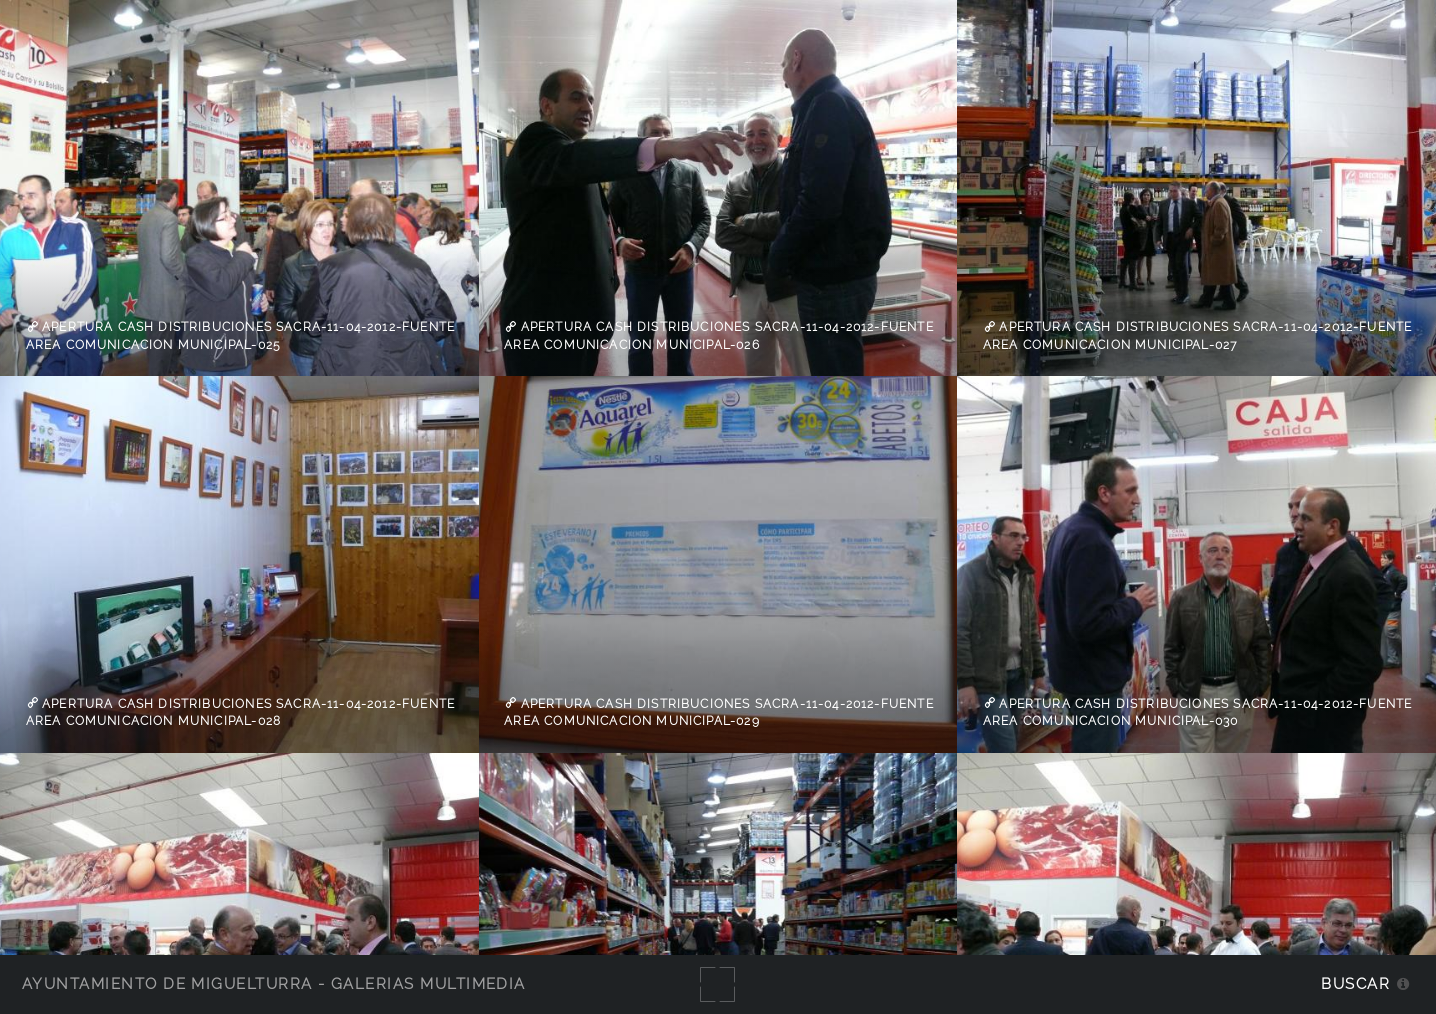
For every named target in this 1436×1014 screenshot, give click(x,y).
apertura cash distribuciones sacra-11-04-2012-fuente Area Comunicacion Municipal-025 (240, 336)
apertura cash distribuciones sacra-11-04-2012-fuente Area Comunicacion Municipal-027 (1197, 336)
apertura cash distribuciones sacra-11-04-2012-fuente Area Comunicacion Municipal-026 (718, 336)
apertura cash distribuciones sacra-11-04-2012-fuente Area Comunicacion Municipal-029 (718, 712)
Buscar (1355, 983)
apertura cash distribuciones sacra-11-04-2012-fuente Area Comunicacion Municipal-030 (1197, 712)
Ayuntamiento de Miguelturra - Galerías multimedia (274, 983)
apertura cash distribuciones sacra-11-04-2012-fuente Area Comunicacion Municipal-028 (240, 712)
